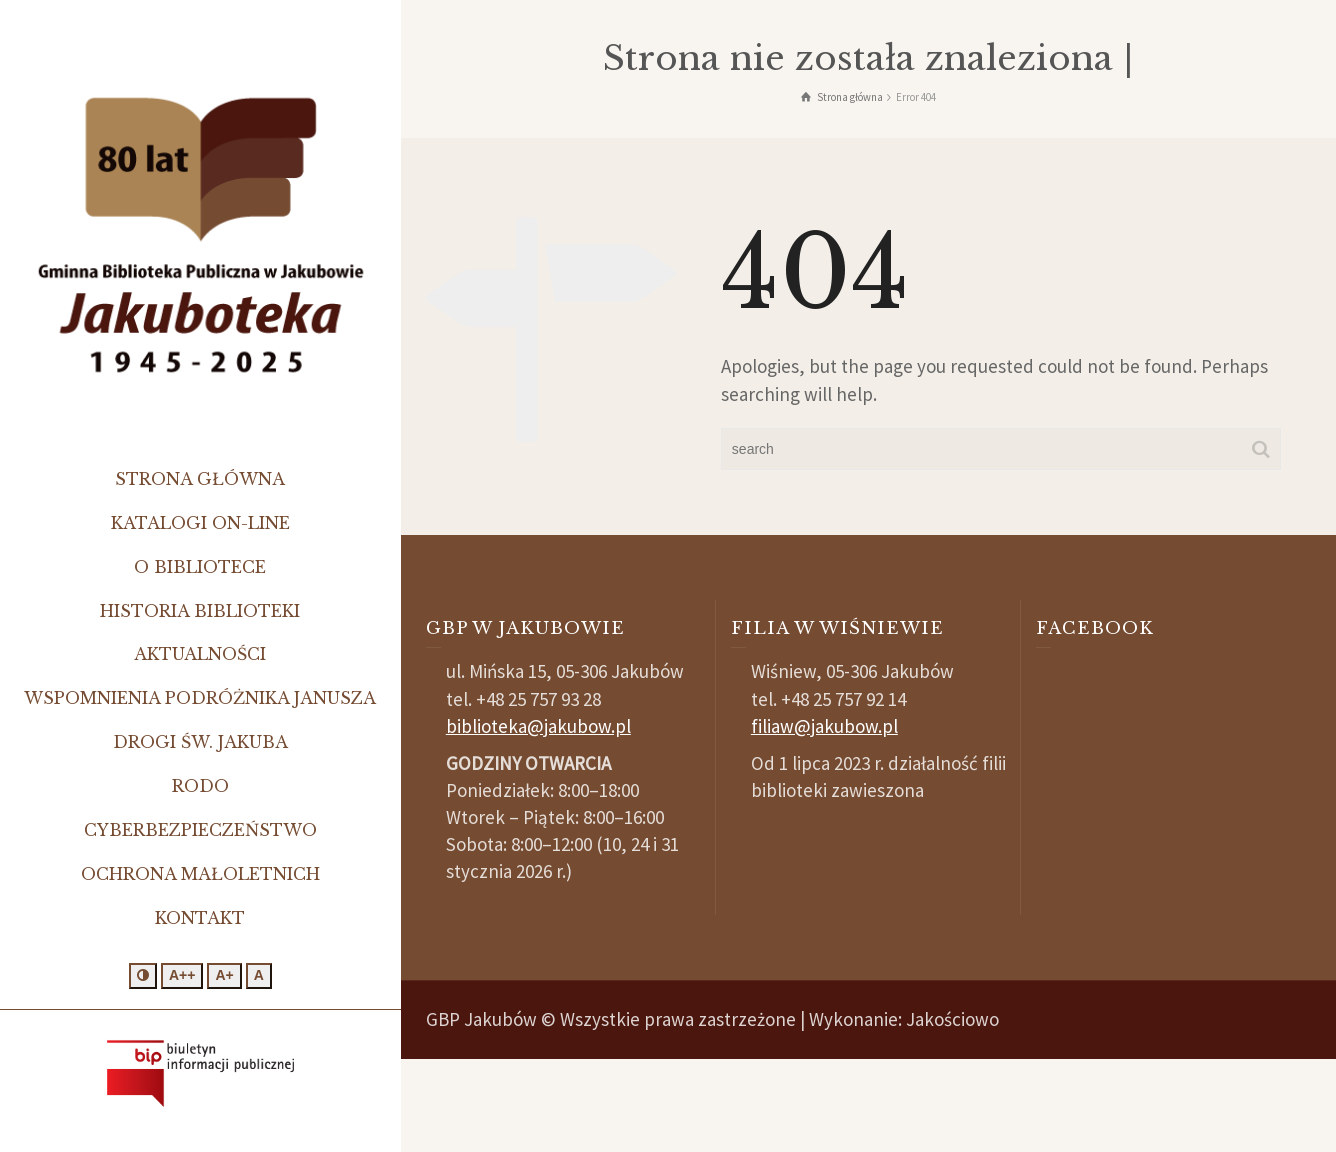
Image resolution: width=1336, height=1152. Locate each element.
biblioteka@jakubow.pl (538, 726)
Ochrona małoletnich (200, 874)
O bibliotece (200, 567)
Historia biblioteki (200, 611)
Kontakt (200, 918)
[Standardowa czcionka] (259, 976)
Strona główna (200, 479)
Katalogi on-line (200, 523)
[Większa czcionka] (224, 976)
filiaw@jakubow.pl (824, 726)
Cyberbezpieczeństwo (200, 830)
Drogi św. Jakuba (200, 742)
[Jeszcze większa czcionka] (182, 976)
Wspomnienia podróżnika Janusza (200, 698)
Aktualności (200, 654)
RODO (200, 786)
